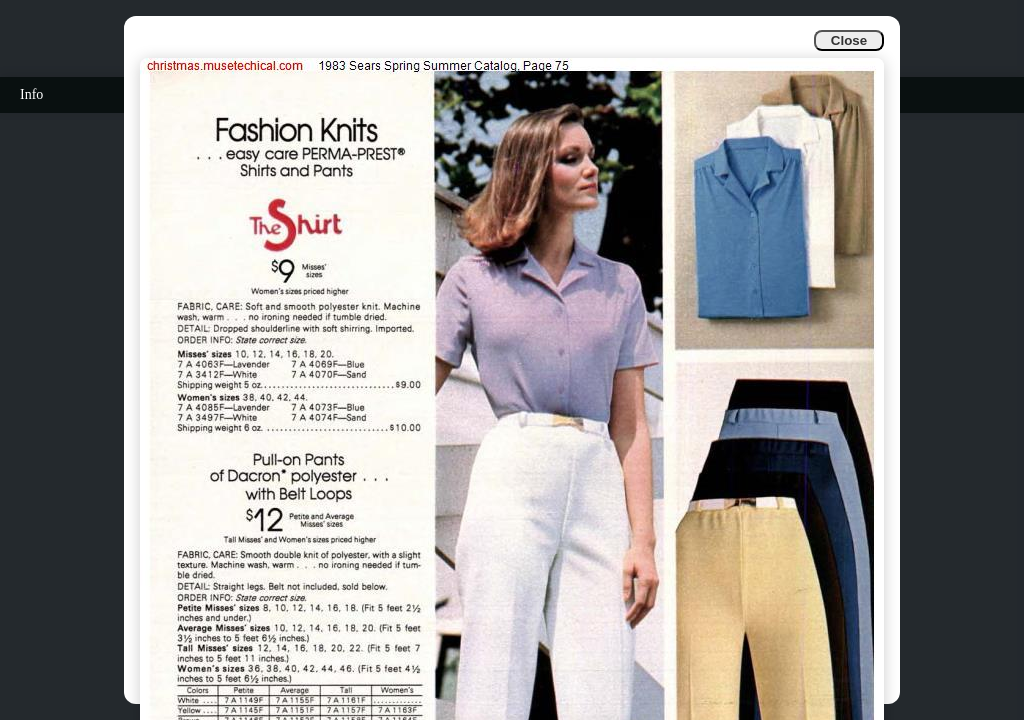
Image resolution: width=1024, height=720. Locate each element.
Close (849, 40)
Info (31, 94)
